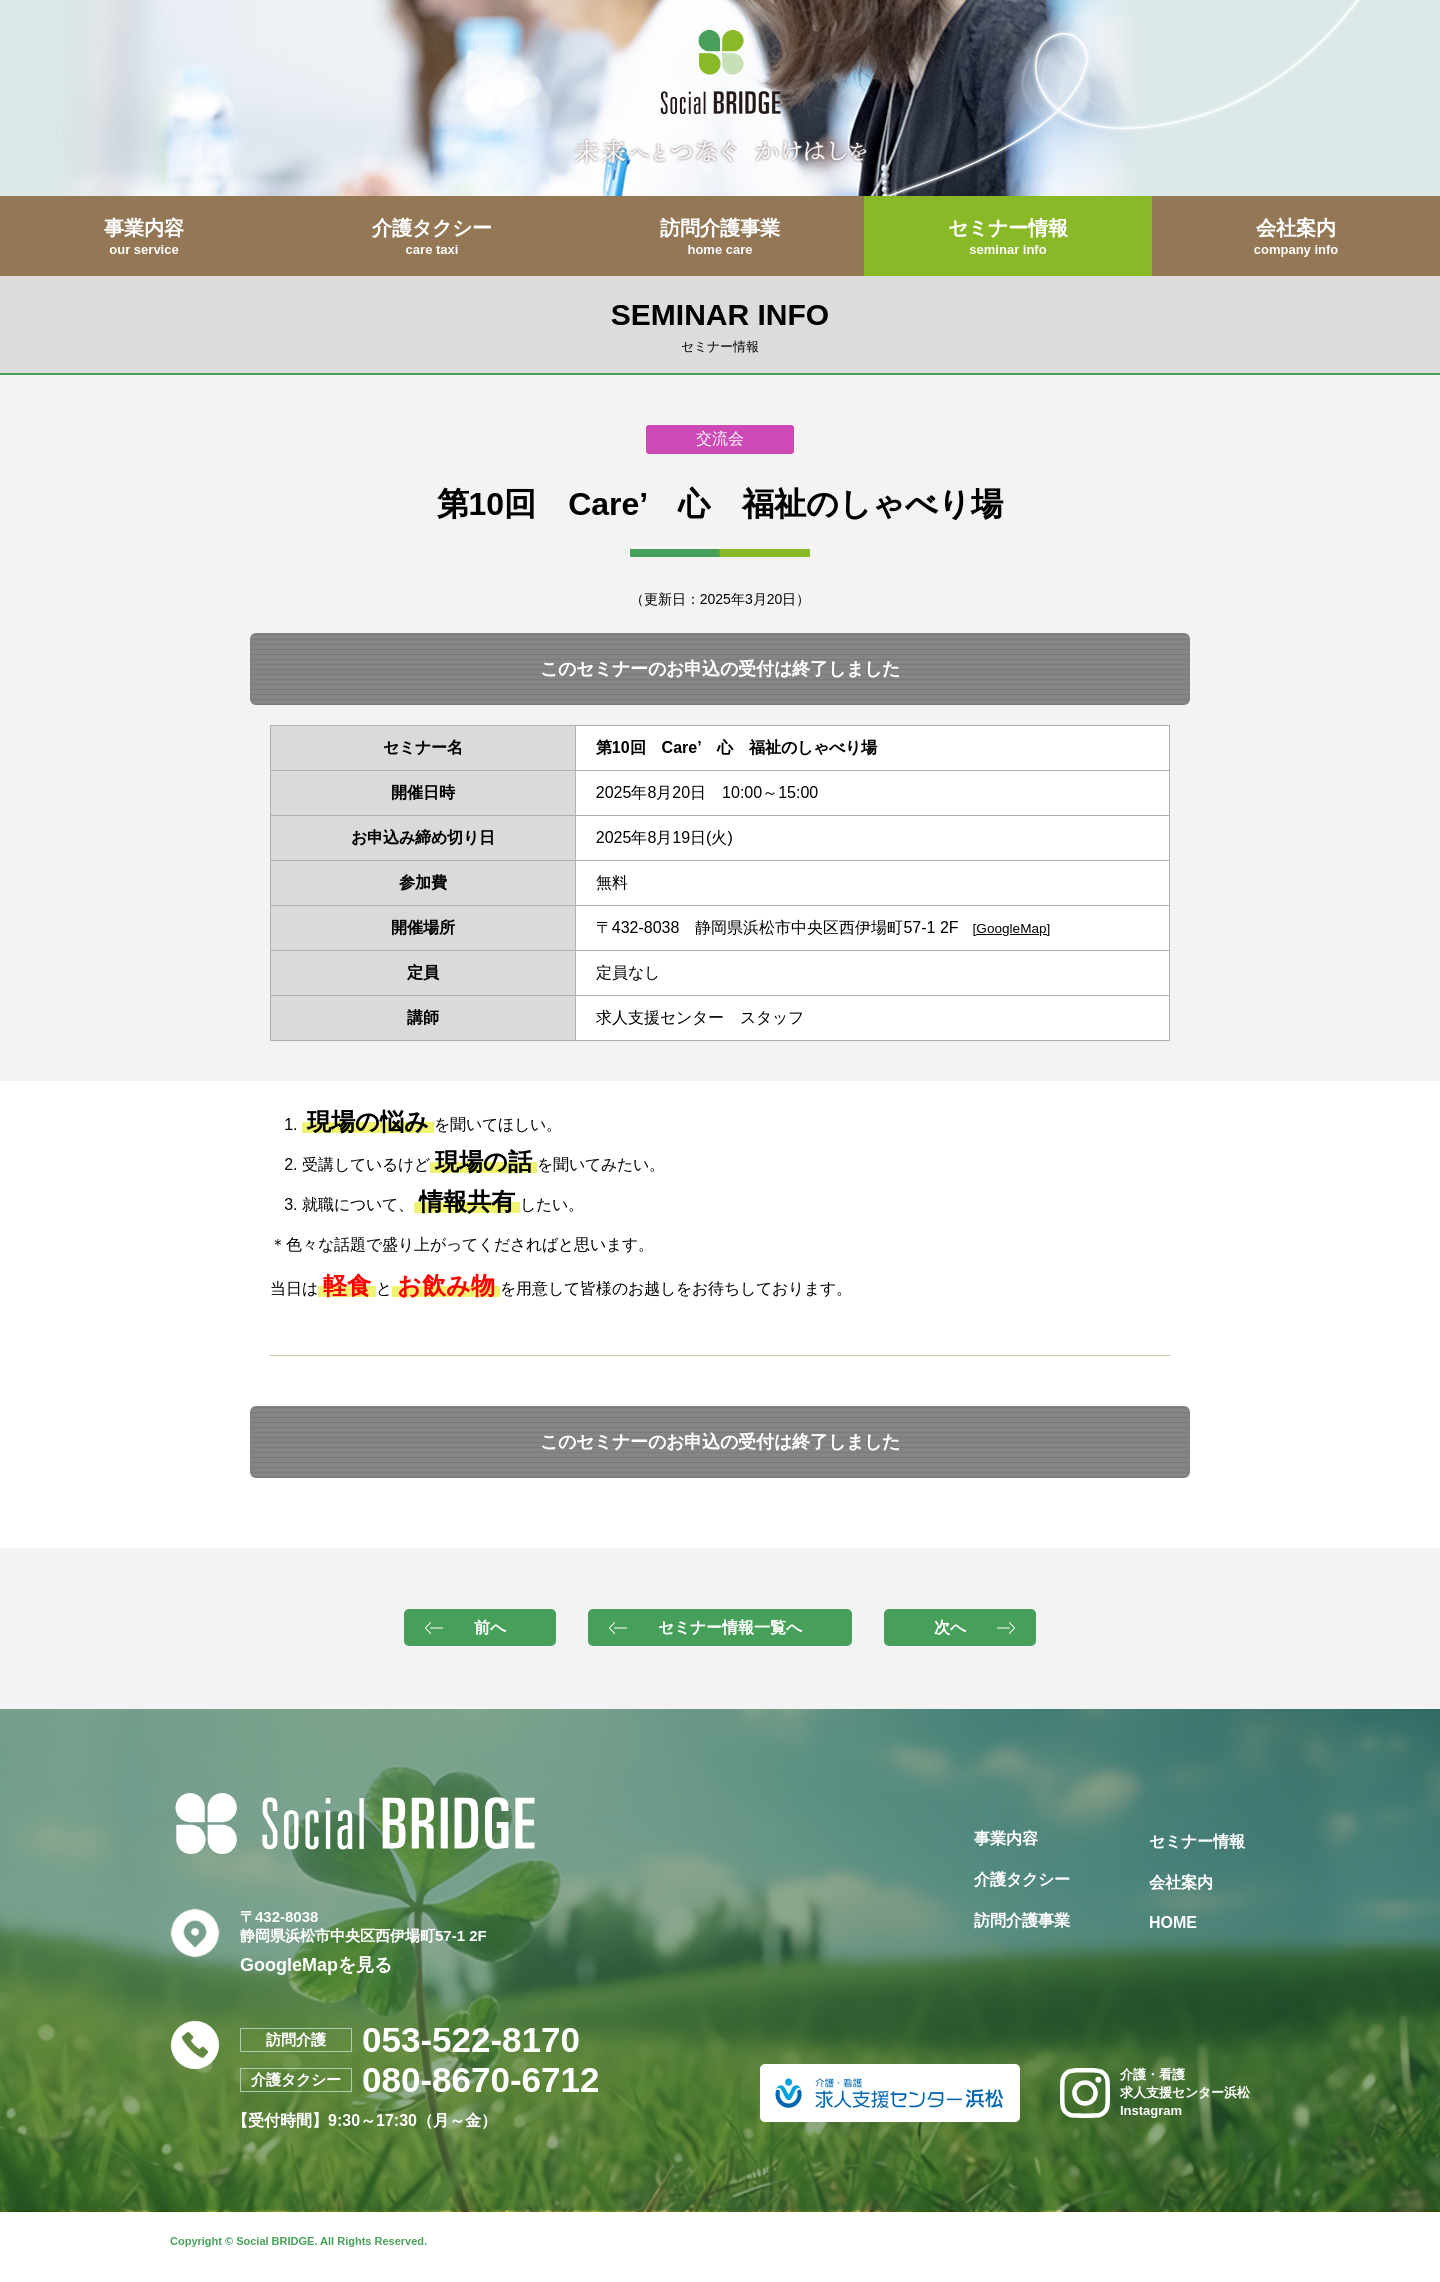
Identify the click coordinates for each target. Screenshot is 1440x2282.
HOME (1173, 1922)
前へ (490, 1627)
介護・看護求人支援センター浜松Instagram (1155, 2092)
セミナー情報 (1197, 1841)
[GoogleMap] (1012, 928)
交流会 (720, 438)
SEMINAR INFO (720, 325)
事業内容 (1006, 1838)
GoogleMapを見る (316, 1965)
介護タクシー (1022, 1879)
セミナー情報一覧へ (730, 1627)
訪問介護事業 (1022, 1920)
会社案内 (1181, 1882)
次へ (950, 1627)
